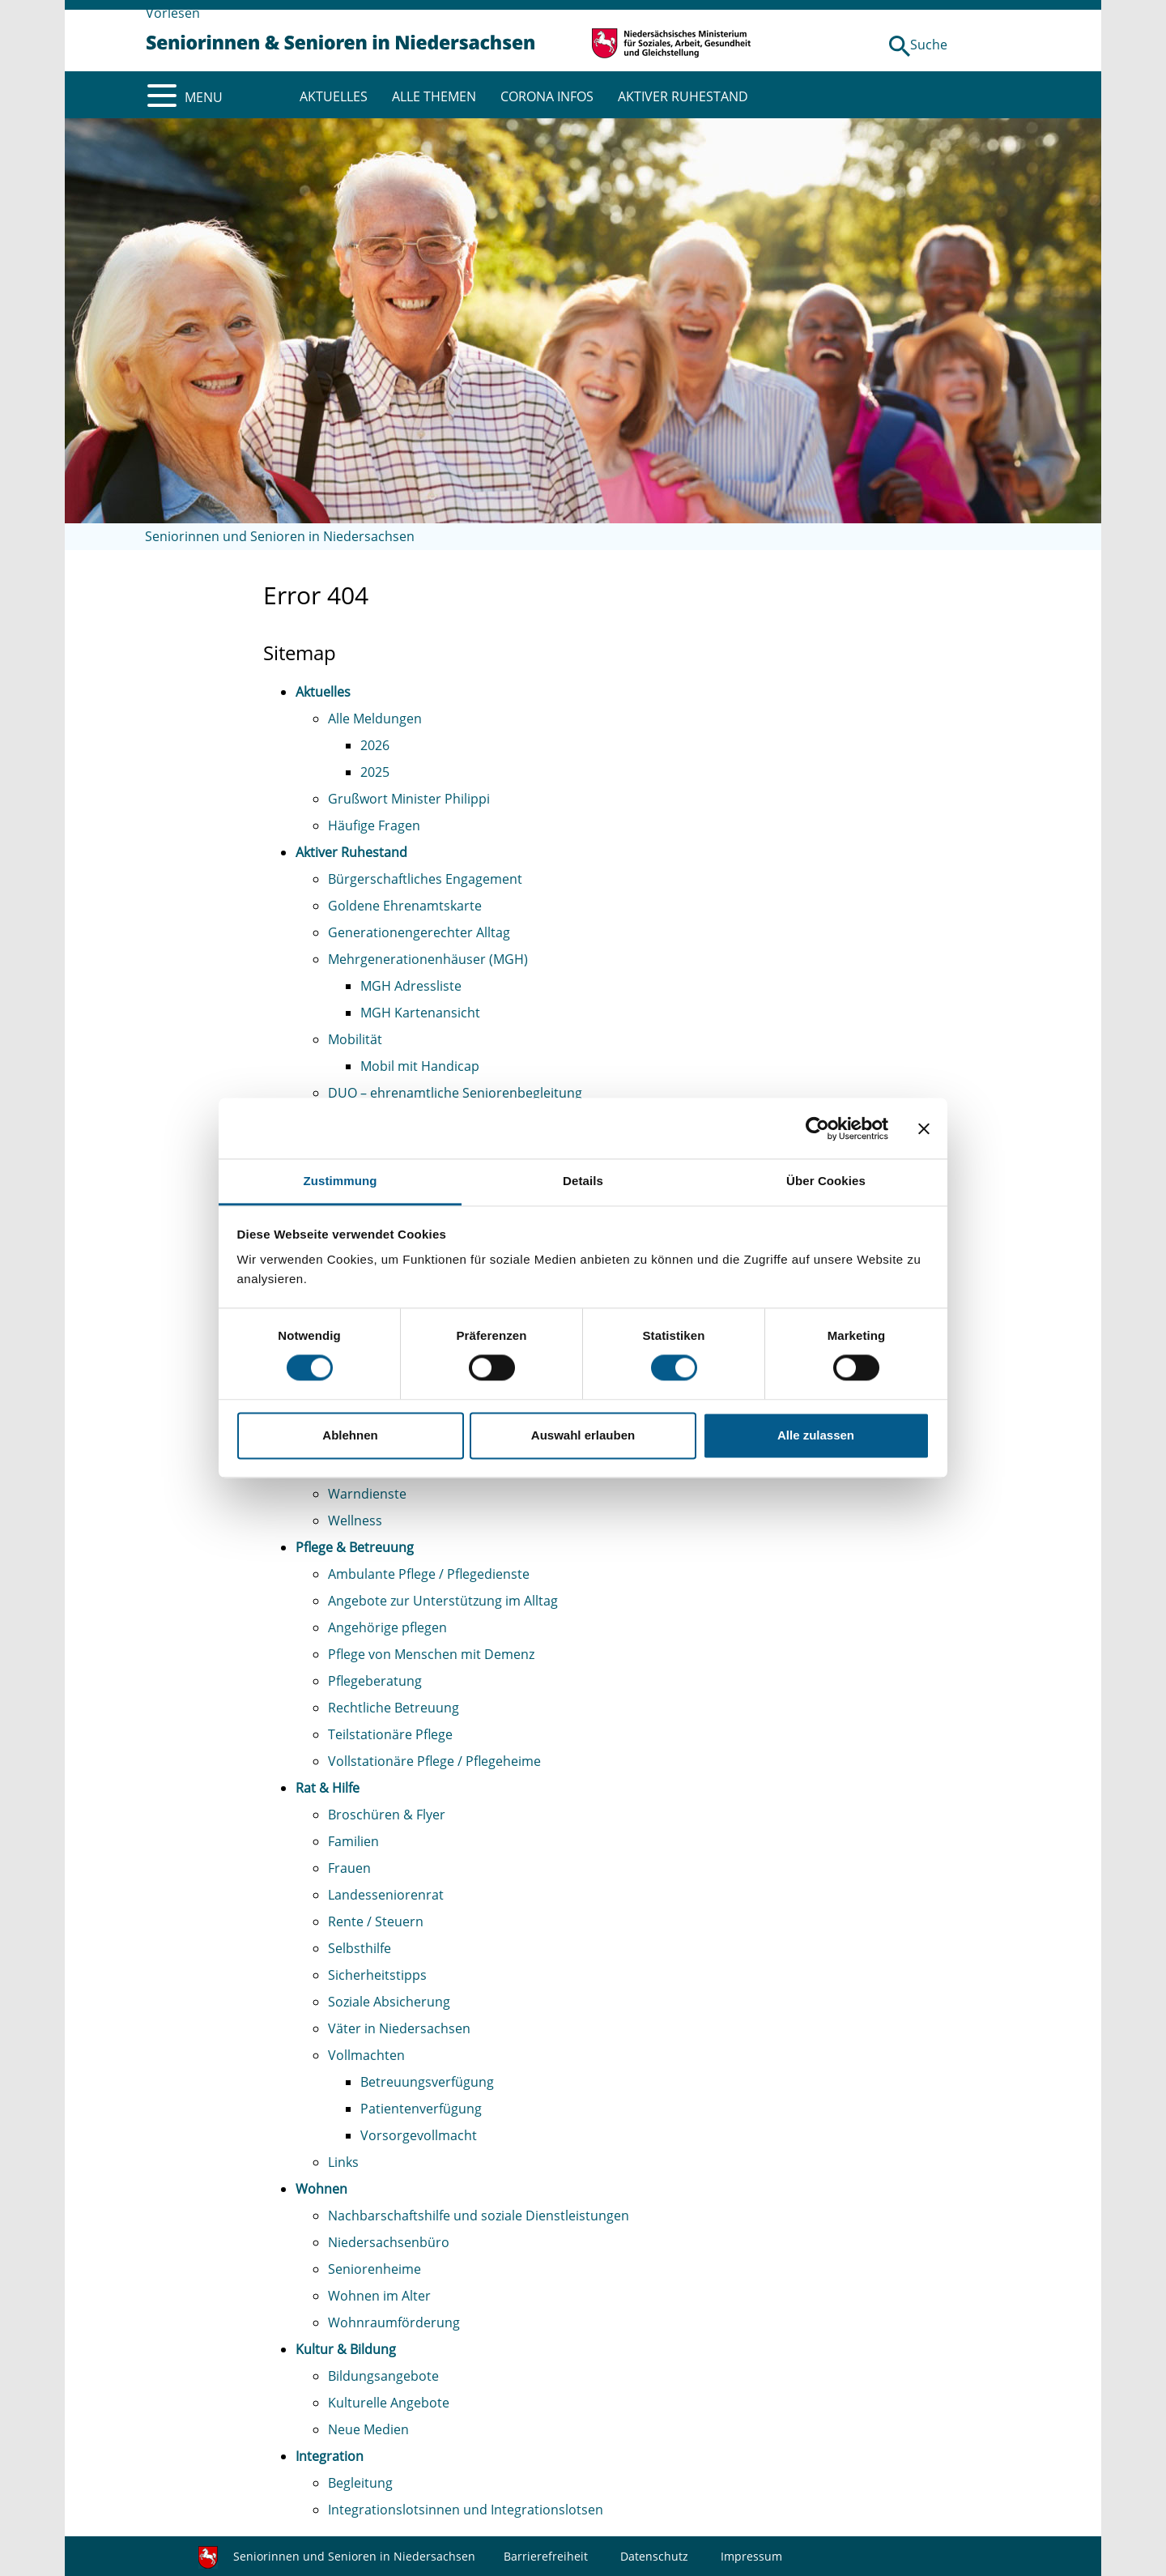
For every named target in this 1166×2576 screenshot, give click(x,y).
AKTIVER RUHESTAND (683, 96)
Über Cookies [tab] (826, 1181)
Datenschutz (654, 2556)
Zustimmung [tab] (340, 1181)
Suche (928, 44)
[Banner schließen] (924, 1128)
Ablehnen (349, 1435)
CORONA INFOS (547, 96)
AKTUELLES (334, 96)
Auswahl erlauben (583, 1435)
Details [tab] (583, 1181)
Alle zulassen (815, 1435)
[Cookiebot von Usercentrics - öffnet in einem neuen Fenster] (817, 1128)
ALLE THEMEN (434, 96)
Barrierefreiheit (546, 2556)
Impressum (751, 2556)
